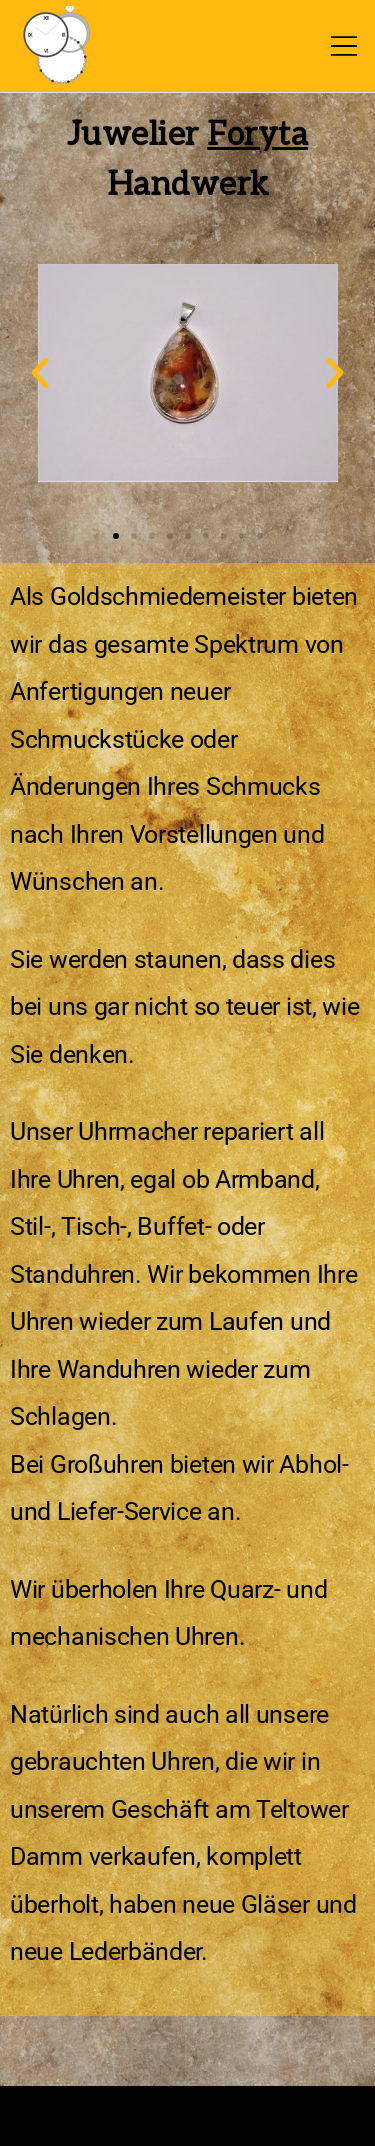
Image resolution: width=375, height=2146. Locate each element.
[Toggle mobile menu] (344, 46)
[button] (40, 373)
